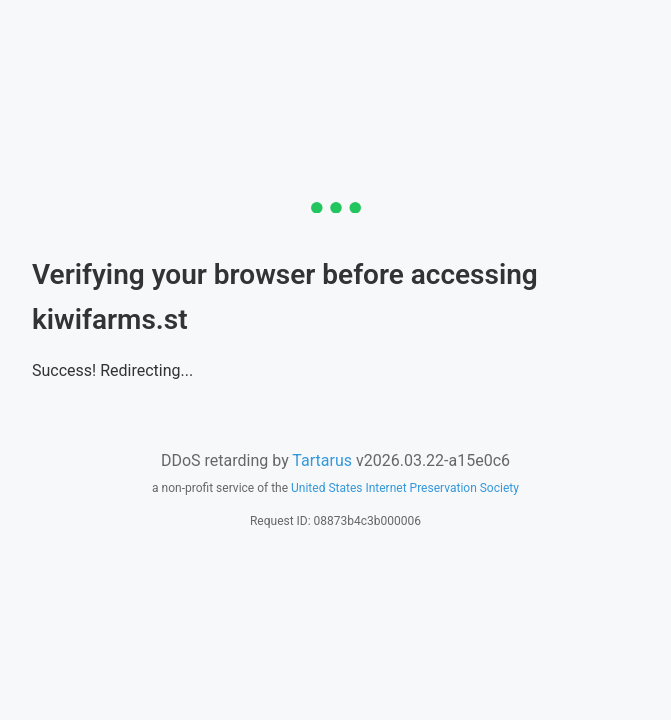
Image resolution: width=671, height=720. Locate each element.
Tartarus (322, 460)
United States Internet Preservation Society (405, 488)
